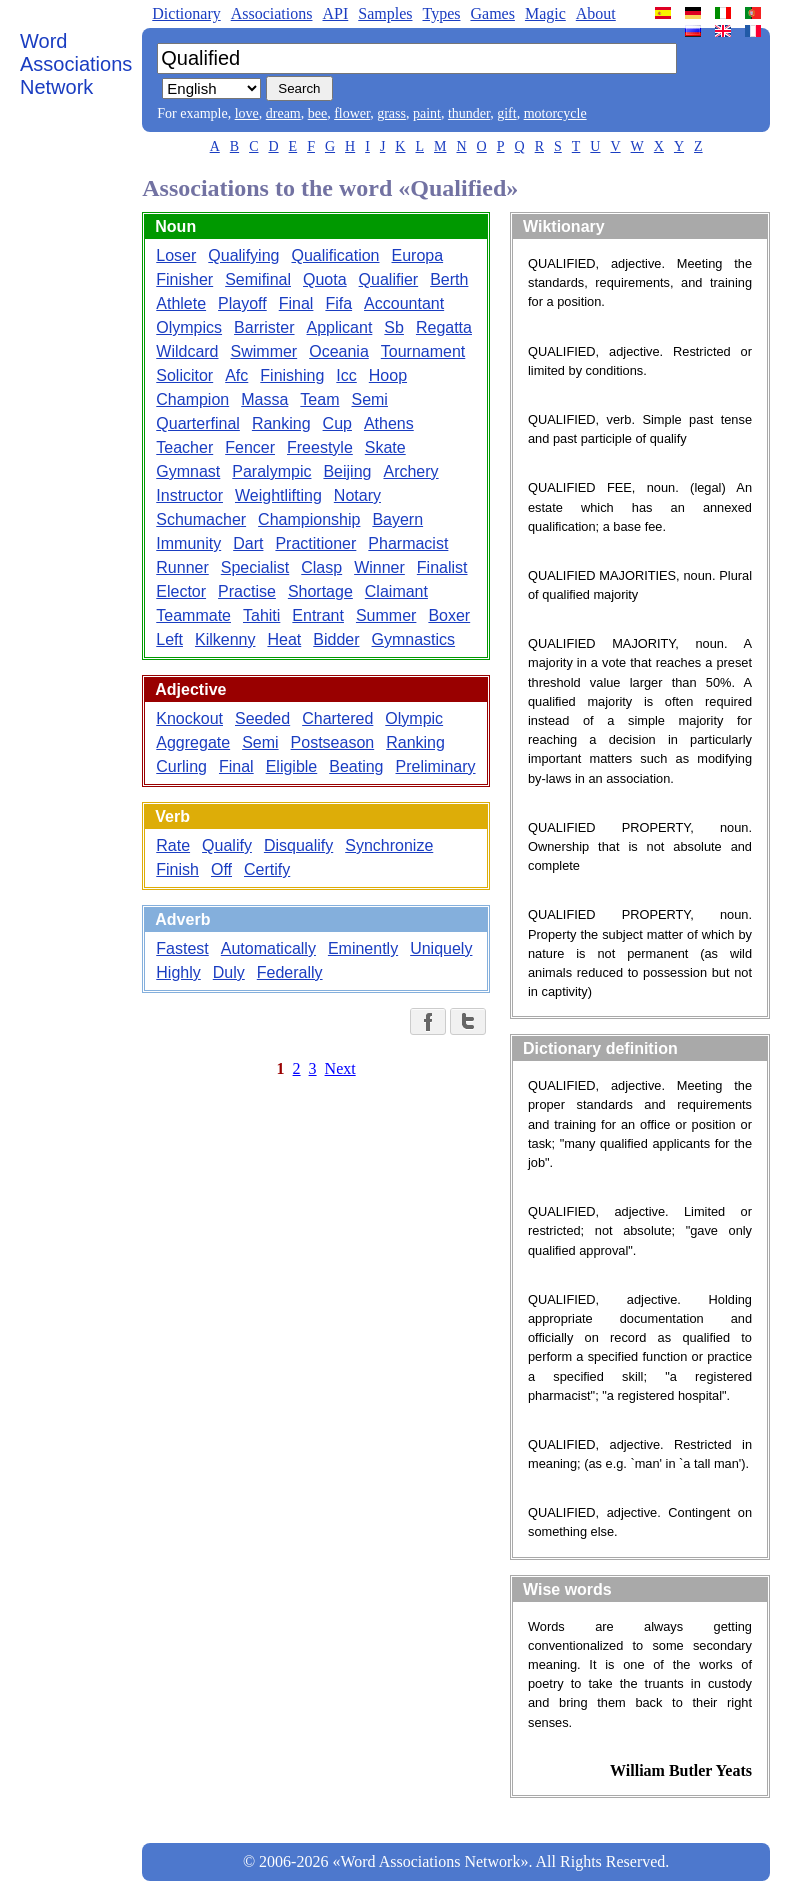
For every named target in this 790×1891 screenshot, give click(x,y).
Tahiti (261, 615)
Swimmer (264, 351)
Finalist (442, 567)
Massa (264, 399)
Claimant (396, 591)
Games (492, 13)
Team (319, 399)
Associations (272, 13)
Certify (267, 869)
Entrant (318, 615)
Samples (385, 13)
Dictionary (186, 13)
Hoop (388, 375)
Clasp (321, 567)
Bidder (336, 639)
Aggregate (193, 742)
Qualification (335, 255)
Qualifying (243, 255)
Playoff (242, 303)
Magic (545, 13)
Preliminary (436, 766)
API (335, 13)
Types (441, 13)
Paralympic (271, 471)
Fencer (250, 447)
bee (317, 113)
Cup (337, 423)
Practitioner (315, 543)
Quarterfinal (198, 423)
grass (391, 113)
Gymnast (188, 471)
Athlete (181, 303)
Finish (177, 869)
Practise (247, 591)
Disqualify (298, 845)
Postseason (333, 742)
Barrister (264, 327)
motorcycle (555, 113)
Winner (379, 567)
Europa (418, 255)
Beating (356, 766)
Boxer (449, 615)
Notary (357, 495)
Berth (449, 279)
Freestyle (320, 447)
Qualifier (389, 279)
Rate (173, 845)
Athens (389, 423)
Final (296, 303)
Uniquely (441, 948)
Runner (182, 567)
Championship (309, 519)
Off (221, 869)
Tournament (423, 351)
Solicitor (184, 375)
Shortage (320, 591)
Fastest (182, 948)
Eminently (363, 948)
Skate (385, 447)
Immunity (188, 543)
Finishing (292, 375)
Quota (325, 279)
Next (340, 1068)
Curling (181, 766)
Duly (229, 972)
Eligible (292, 766)
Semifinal (258, 279)
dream (283, 113)
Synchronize (389, 845)
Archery (410, 471)
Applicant (340, 327)
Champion (192, 399)
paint (427, 113)
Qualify (227, 845)
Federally (290, 972)
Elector (181, 591)
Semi (369, 399)
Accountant (404, 303)
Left (169, 639)
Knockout (189, 718)
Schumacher (201, 519)
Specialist (255, 567)
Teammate (193, 615)
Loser (176, 255)
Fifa (338, 303)
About (596, 13)
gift (506, 113)
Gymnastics (414, 639)
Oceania (339, 351)
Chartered (337, 718)
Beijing (347, 471)
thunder (469, 113)
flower (352, 113)
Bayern (397, 519)
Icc (346, 375)
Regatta (444, 327)
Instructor (189, 495)
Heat (284, 639)
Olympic (414, 718)
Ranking (281, 423)
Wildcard (187, 351)
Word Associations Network (76, 64)
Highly (178, 972)
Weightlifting (278, 495)
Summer (386, 615)
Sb (394, 327)
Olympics (189, 327)
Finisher (184, 279)
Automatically (268, 948)
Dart (248, 543)
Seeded (262, 718)
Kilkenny (225, 639)
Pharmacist (408, 543)
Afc (236, 375)
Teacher (184, 447)
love (247, 113)
